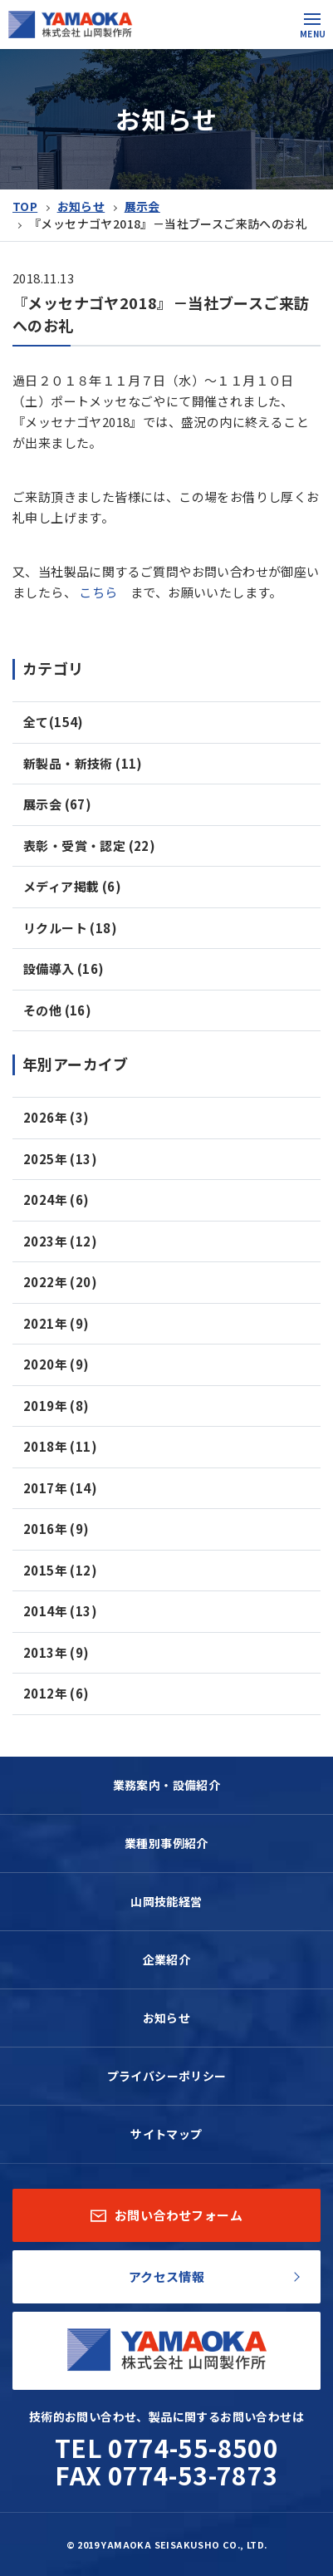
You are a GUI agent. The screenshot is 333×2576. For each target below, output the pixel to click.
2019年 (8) (56, 1405)
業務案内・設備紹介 (167, 1785)
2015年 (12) (60, 1570)
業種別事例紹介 (166, 1843)
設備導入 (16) (64, 968)
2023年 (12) (60, 1241)
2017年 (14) (60, 1488)
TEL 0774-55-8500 (166, 2447)
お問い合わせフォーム (166, 2215)
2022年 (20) (60, 1281)
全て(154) (53, 721)
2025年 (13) (60, 1159)
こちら (98, 592)
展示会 (142, 206)
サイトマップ (166, 2134)
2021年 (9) (56, 1323)
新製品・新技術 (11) (83, 763)
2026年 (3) (56, 1117)
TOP (24, 206)
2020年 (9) (56, 1364)
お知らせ (81, 206)
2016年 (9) (56, 1528)
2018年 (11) (60, 1446)
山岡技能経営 (166, 1901)
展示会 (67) (57, 804)
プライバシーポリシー (167, 2075)
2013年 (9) (56, 1652)
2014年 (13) (60, 1611)
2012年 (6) (56, 1693)
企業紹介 (167, 1959)
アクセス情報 (166, 2276)
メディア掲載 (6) (72, 886)
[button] (312, 19)
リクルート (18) (70, 928)
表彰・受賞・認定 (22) (89, 845)
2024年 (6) (56, 1199)
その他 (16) (57, 1010)
